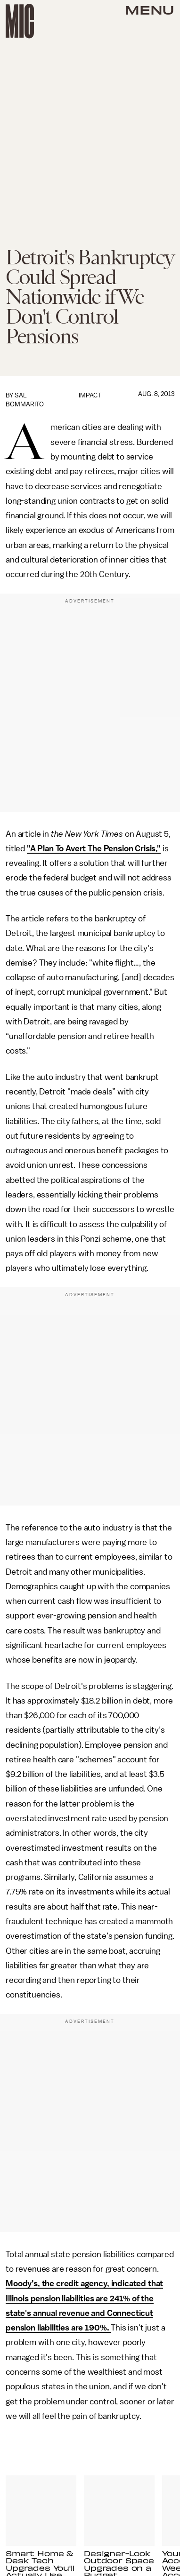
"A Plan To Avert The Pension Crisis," (94, 848)
